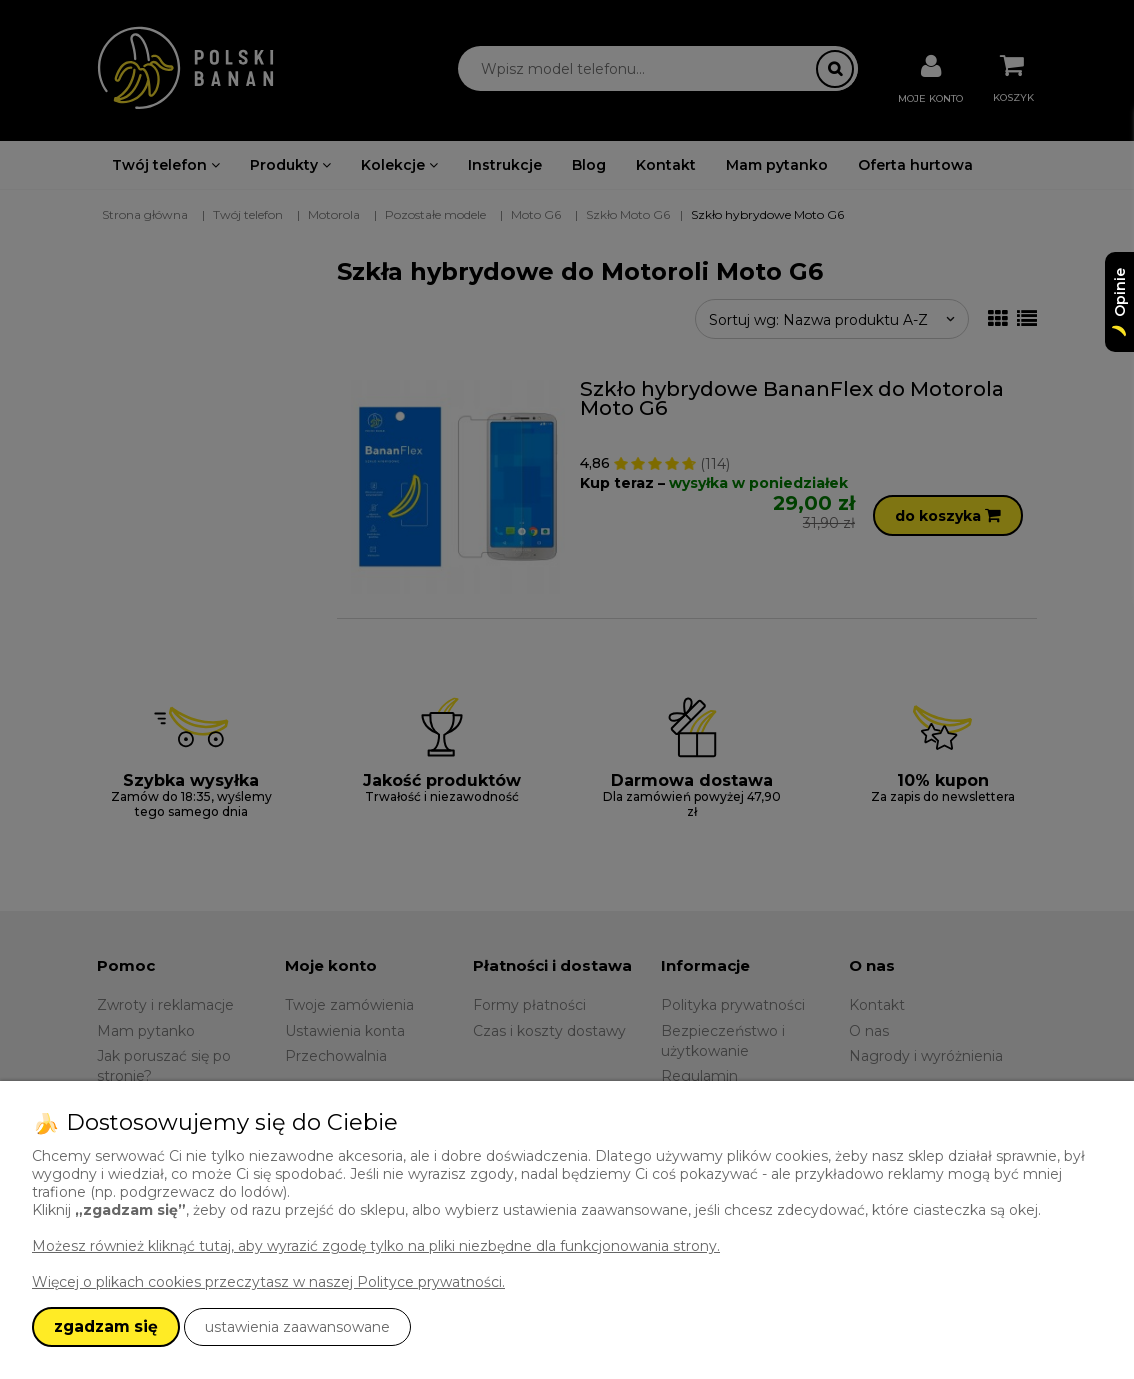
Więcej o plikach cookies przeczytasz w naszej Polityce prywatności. (268, 1282)
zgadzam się (106, 1326)
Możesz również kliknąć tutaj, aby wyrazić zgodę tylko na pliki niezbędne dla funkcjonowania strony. (376, 1246)
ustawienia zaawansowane (297, 1327)
